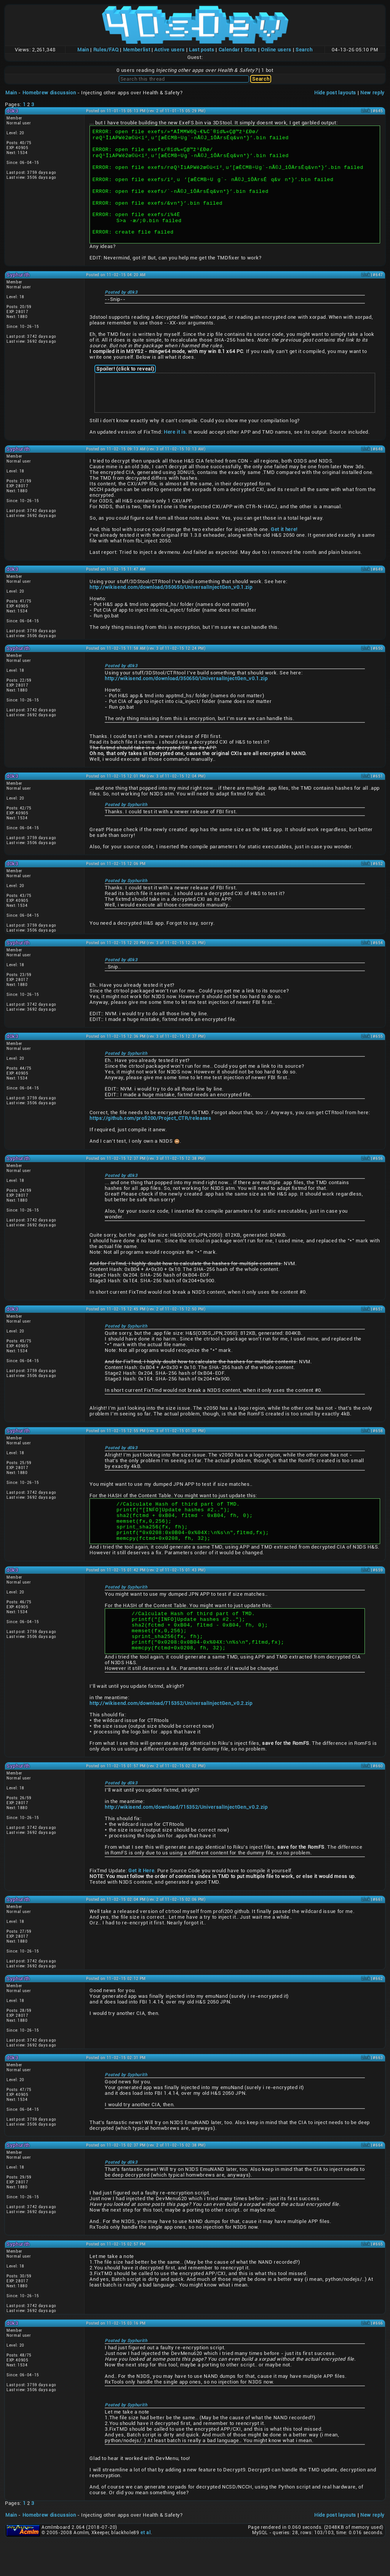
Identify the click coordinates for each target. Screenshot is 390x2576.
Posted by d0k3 (121, 310)
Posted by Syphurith (126, 822)
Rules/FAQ (106, 49)
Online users (276, 49)
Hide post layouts (335, 92)
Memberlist (136, 49)
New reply (372, 92)
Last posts (201, 49)
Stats (250, 49)
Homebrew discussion (49, 92)
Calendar (229, 49)
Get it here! (284, 547)
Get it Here (141, 1904)
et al (145, 2566)
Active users (169, 49)
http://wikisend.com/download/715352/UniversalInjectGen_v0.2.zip (171, 1737)
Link (365, 110)
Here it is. (175, 450)
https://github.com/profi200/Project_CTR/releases (150, 1136)
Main (83, 49)
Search (304, 49)
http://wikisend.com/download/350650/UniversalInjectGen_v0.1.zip (171, 605)
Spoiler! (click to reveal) (125, 387)
